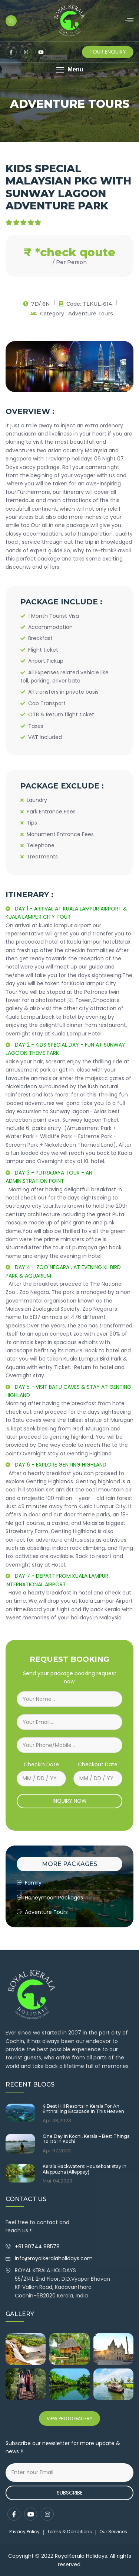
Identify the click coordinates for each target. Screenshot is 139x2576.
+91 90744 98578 (38, 2246)
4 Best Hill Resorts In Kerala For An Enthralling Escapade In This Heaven (83, 2109)
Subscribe (70, 2492)
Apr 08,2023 (57, 2120)
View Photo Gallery (69, 2418)
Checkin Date (41, 1764)
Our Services (113, 2531)
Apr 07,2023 (57, 2150)
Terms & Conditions (69, 2531)
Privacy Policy (24, 2531)
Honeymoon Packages (50, 1897)
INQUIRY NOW (70, 1801)
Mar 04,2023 (57, 2181)
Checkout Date (98, 1764)
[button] (69, 70)
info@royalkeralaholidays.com (54, 2258)
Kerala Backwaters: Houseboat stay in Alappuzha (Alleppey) (84, 2169)
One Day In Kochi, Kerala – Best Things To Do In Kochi (86, 2139)
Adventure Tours (42, 1912)
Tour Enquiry (107, 51)
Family (29, 1882)
